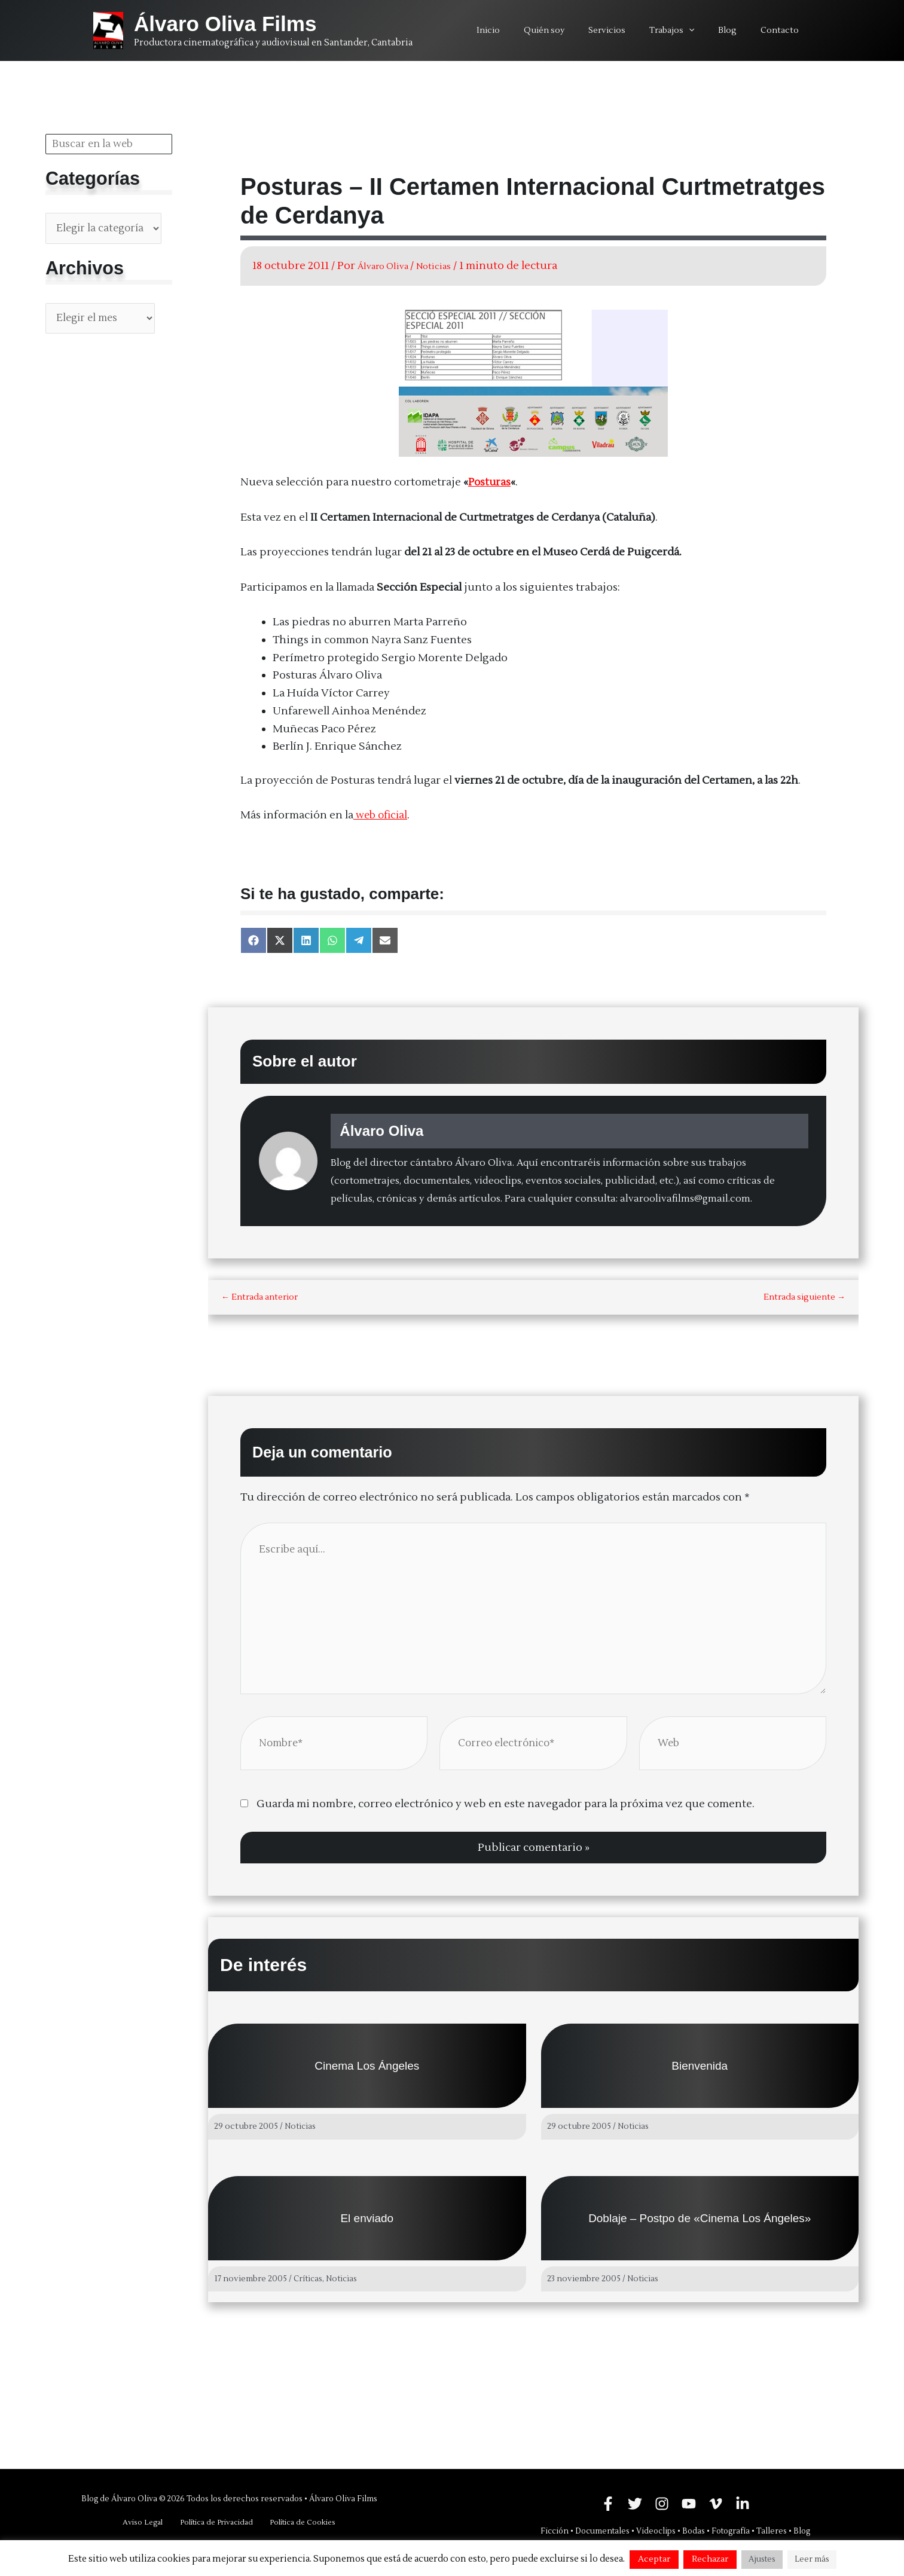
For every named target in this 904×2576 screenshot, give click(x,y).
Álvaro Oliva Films (225, 23)
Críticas (309, 2285)
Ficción (554, 2530)
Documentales (602, 2530)
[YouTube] (689, 2503)
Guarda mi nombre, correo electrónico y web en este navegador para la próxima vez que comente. (505, 1812)
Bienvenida (699, 2073)
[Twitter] (635, 2503)
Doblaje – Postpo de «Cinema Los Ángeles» (699, 2225)
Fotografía (730, 2530)
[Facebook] (608, 2503)
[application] (706, 30)
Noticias (450, 266)
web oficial (382, 815)
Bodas (693, 2530)
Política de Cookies (298, 2522)
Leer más (812, 2559)
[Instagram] (662, 2503)
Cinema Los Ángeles (366, 2073)
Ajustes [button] (762, 2559)
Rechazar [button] (710, 2559)
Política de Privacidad (215, 2522)
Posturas (490, 482)
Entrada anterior (259, 1297)
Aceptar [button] (654, 2559)
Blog (801, 2530)
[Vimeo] (716, 2503)
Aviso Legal (146, 2522)
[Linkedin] (742, 2503)
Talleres (771, 2530)
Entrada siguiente (804, 1297)
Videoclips (656, 2530)
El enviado (367, 2225)
